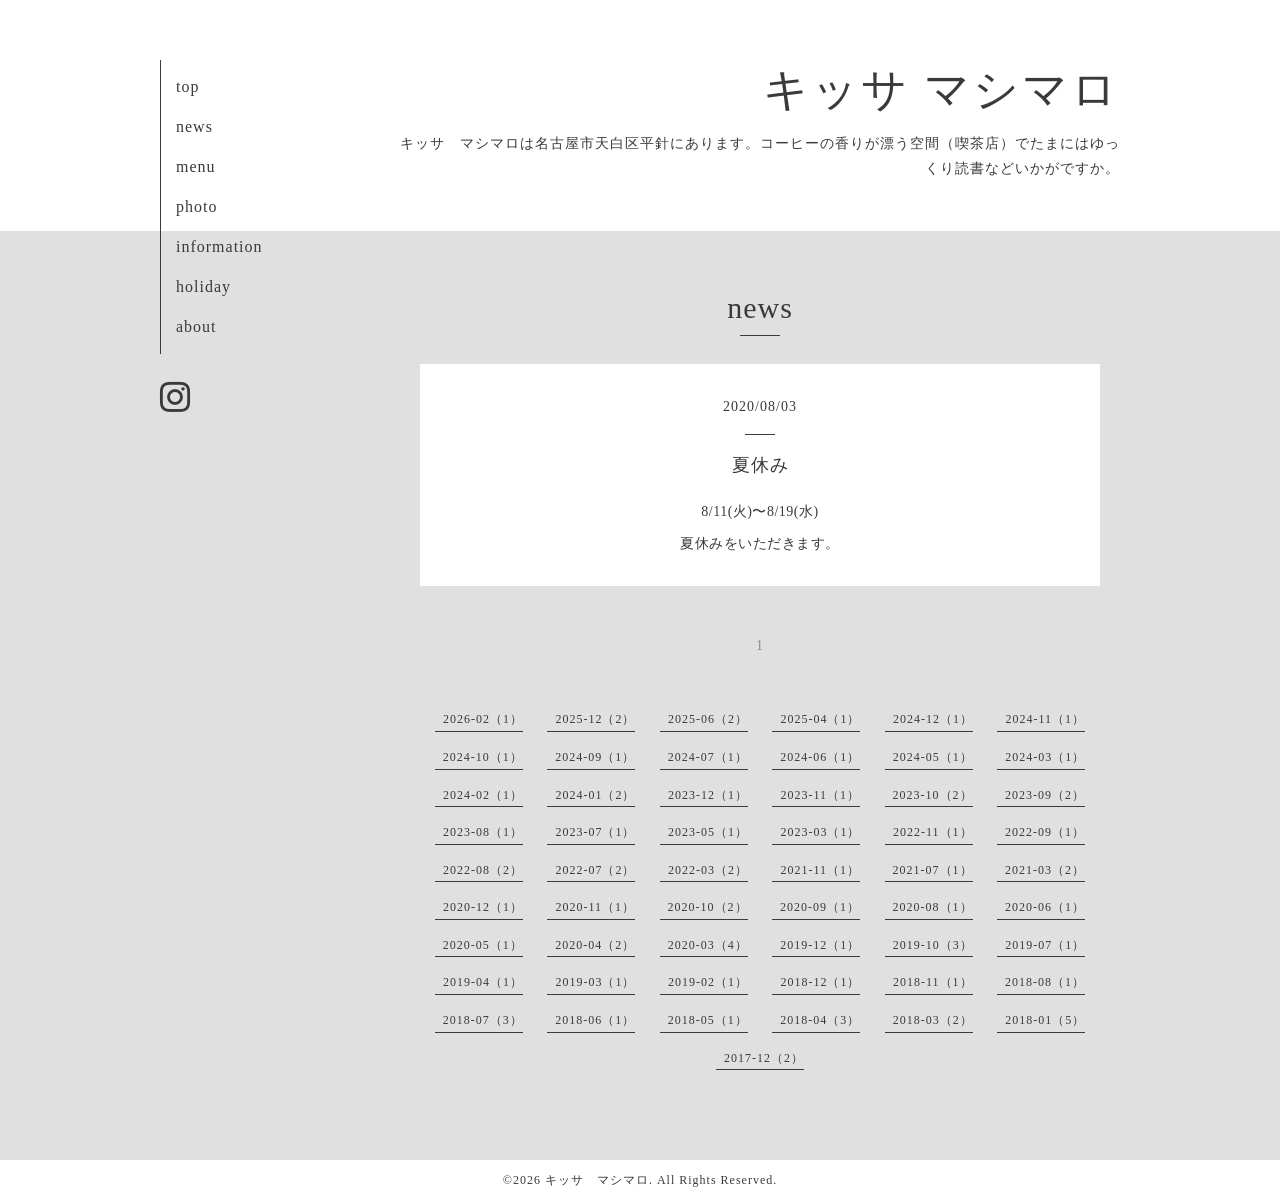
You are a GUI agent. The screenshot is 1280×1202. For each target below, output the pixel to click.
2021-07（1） (933, 870)
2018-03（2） (933, 1020)
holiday (203, 286)
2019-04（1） (483, 982)
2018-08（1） (1045, 982)
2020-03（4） (708, 945)
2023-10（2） (933, 795)
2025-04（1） (820, 719)
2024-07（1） (708, 757)
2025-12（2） (595, 719)
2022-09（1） (1045, 832)
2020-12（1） (483, 907)
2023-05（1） (708, 832)
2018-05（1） (708, 1020)
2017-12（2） (764, 1058)
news (194, 126)
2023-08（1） (483, 832)
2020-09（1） (820, 907)
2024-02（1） (483, 795)
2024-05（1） (933, 757)
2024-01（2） (595, 795)
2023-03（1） (820, 832)
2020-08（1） (933, 907)
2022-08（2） (483, 870)
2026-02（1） (483, 719)
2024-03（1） (1045, 757)
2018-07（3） (483, 1020)
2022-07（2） (595, 870)
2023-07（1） (595, 832)
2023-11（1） (820, 795)
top (187, 86)
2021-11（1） (820, 870)
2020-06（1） (1045, 907)
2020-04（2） (595, 945)
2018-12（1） (820, 982)
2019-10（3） (933, 945)
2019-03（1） (595, 982)
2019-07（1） (1045, 945)
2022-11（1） (933, 832)
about (196, 326)
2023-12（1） (708, 795)
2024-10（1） (483, 757)
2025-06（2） (708, 719)
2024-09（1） (595, 757)
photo (196, 206)
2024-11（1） (1045, 719)
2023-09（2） (1045, 795)
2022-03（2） (708, 870)
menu (196, 166)
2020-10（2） (708, 907)
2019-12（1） (820, 945)
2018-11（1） (933, 982)
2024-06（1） (820, 757)
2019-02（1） (708, 982)
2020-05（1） (483, 945)
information (219, 246)
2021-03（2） (1045, 870)
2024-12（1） (933, 719)
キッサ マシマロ (941, 90)
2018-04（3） (820, 1020)
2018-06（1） (595, 1020)
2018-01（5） (1045, 1020)
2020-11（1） (595, 907)
